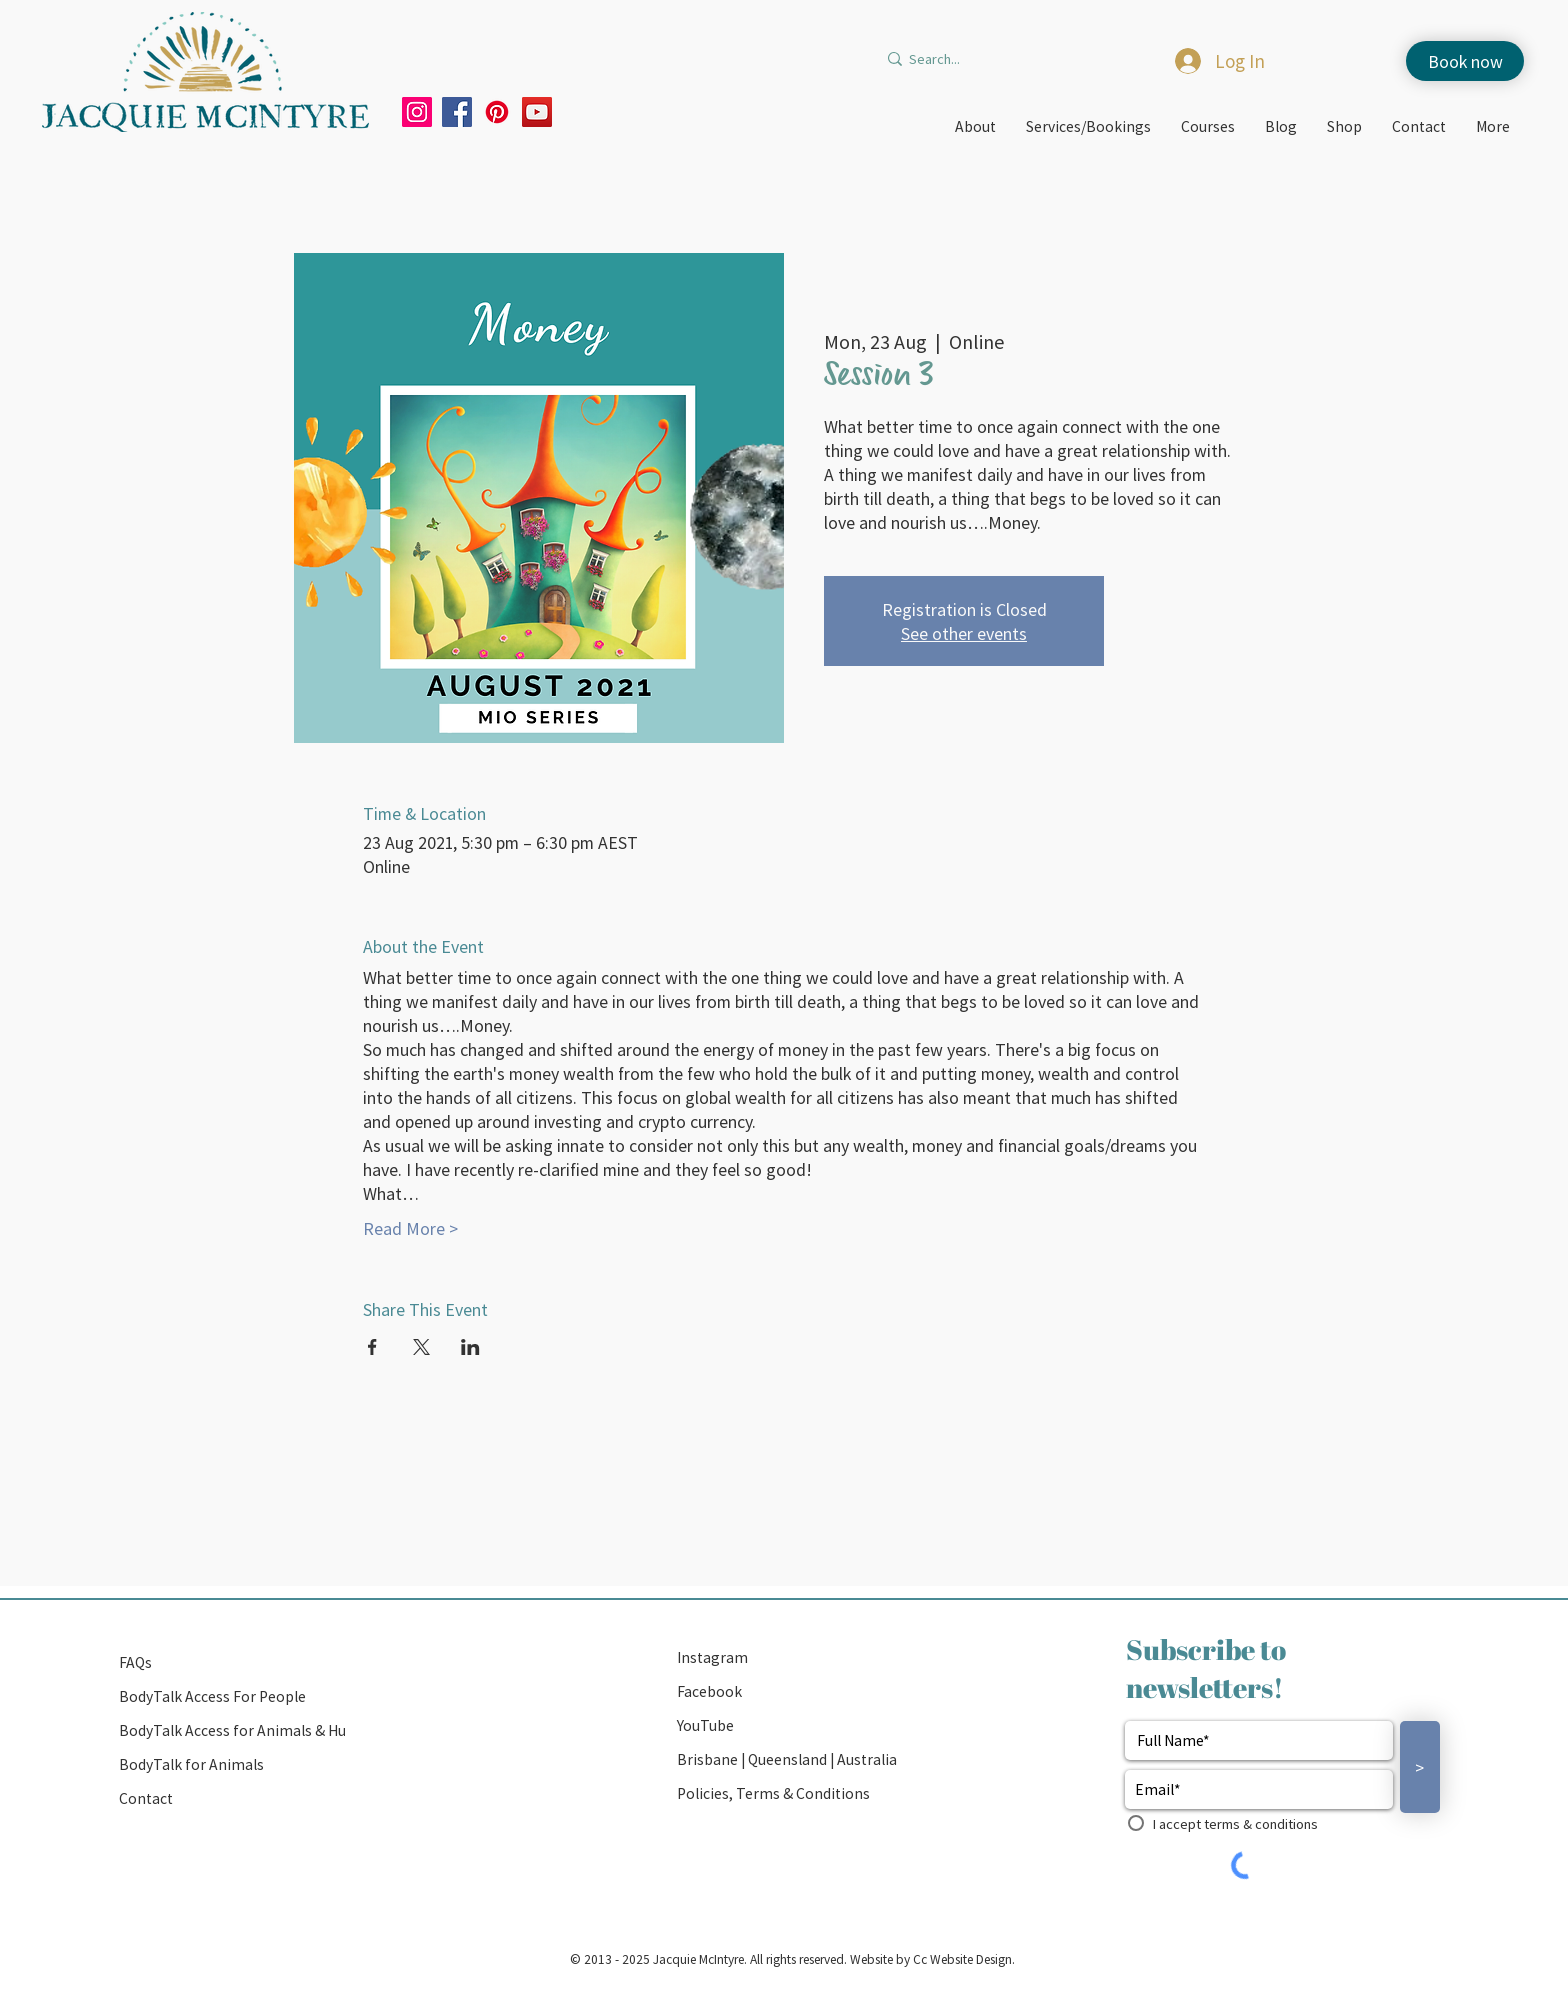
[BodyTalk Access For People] (231, 1697)
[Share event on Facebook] (372, 1347)
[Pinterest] (497, 112)
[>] (1420, 1767)
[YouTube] (537, 112)
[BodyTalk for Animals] (231, 1765)
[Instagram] (417, 112)
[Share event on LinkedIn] (470, 1347)
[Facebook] (457, 112)
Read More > (410, 1228)
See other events (964, 633)
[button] (789, 1760)
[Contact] (231, 1799)
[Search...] (986, 59)
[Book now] (1465, 61)
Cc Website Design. (962, 1958)
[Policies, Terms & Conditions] (789, 1794)
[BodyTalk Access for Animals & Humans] (251, 1731)
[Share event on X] (421, 1347)
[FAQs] (231, 1663)
